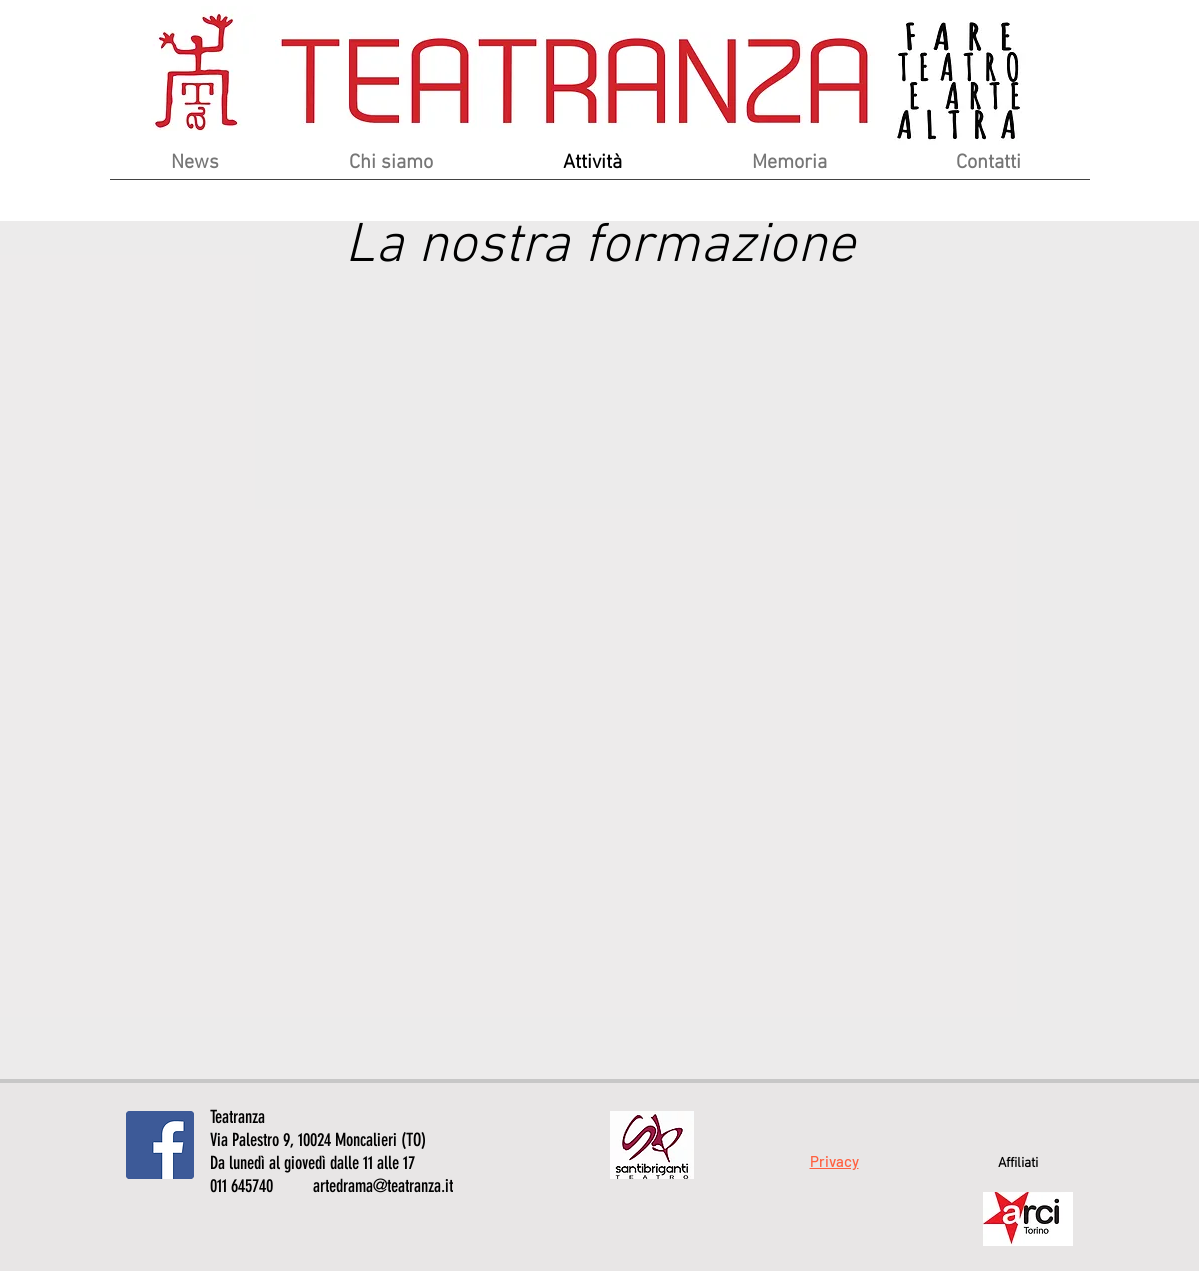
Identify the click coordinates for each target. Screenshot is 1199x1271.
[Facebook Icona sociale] (160, 1145)
